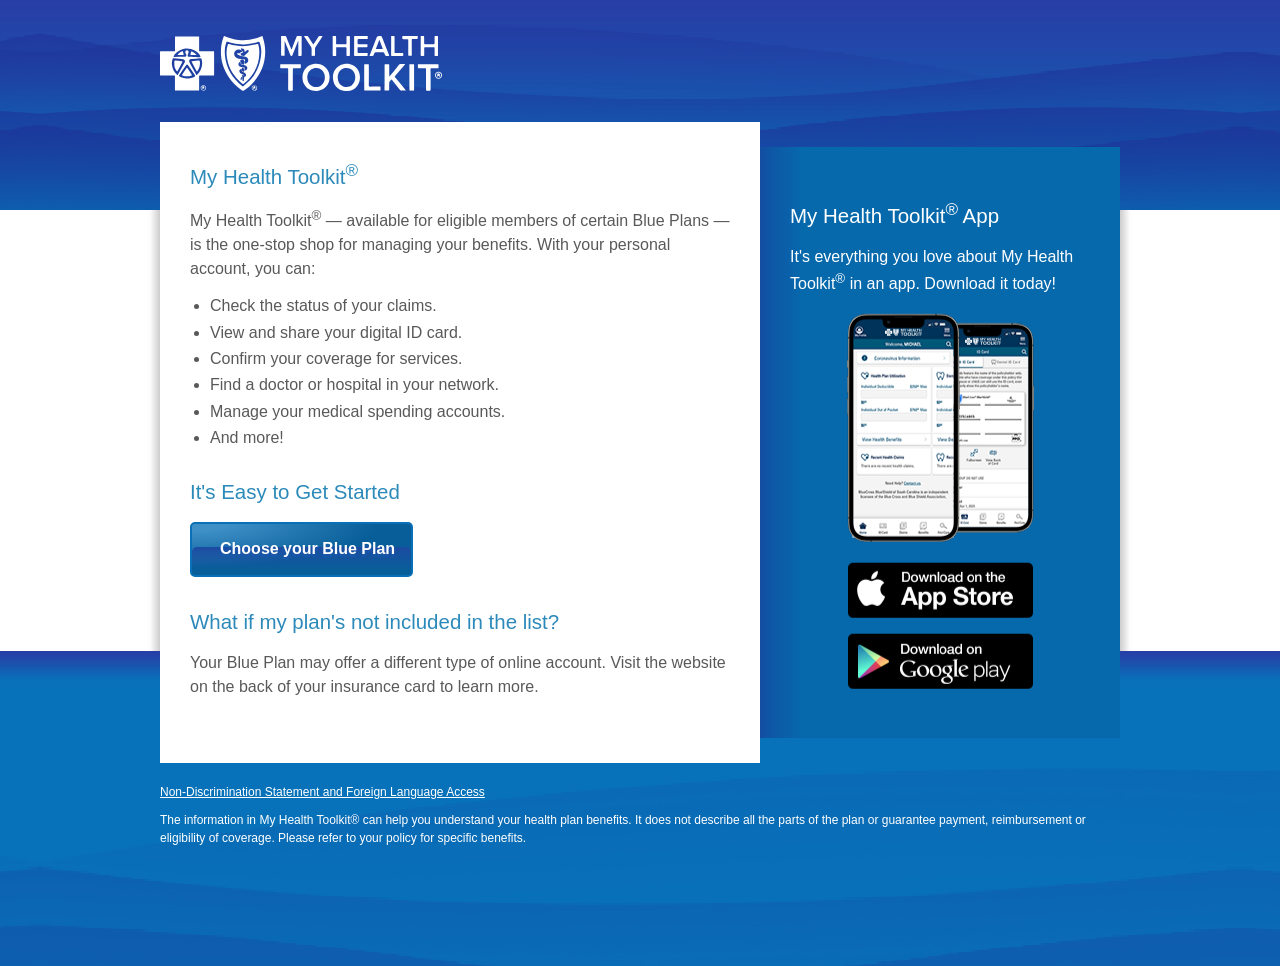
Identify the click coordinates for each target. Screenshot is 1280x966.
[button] (301, 549)
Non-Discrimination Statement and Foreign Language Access (322, 792)
